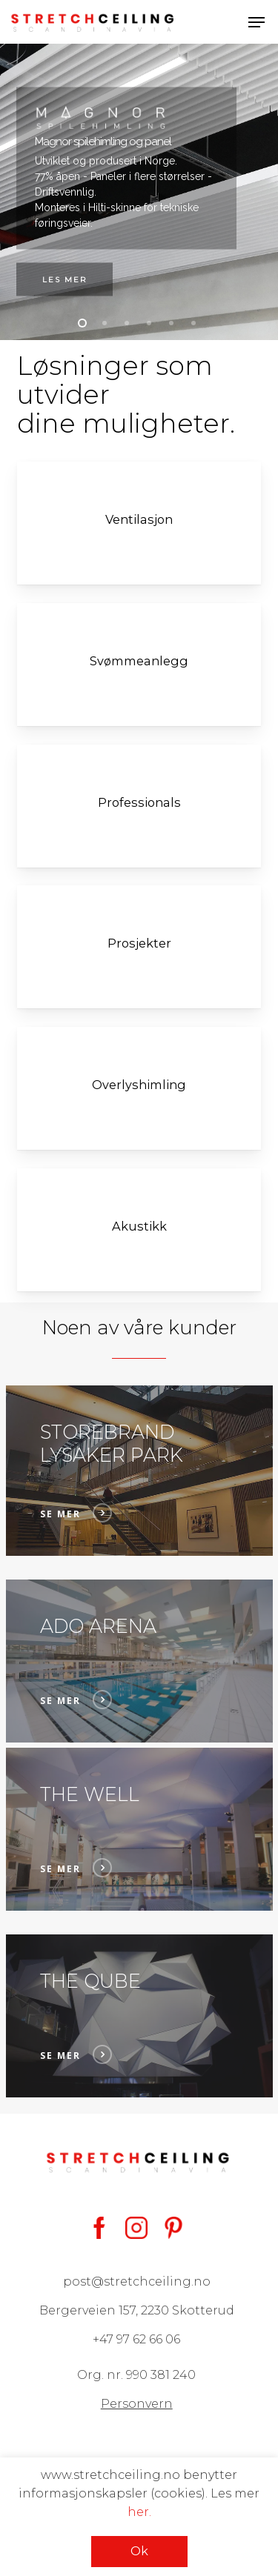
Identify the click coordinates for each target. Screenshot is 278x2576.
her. (139, 2512)
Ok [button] (139, 2551)
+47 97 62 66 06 (136, 2339)
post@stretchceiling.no (137, 2281)
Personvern (137, 2404)
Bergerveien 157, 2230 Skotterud (136, 2310)
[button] (256, 22)
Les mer (64, 279)
